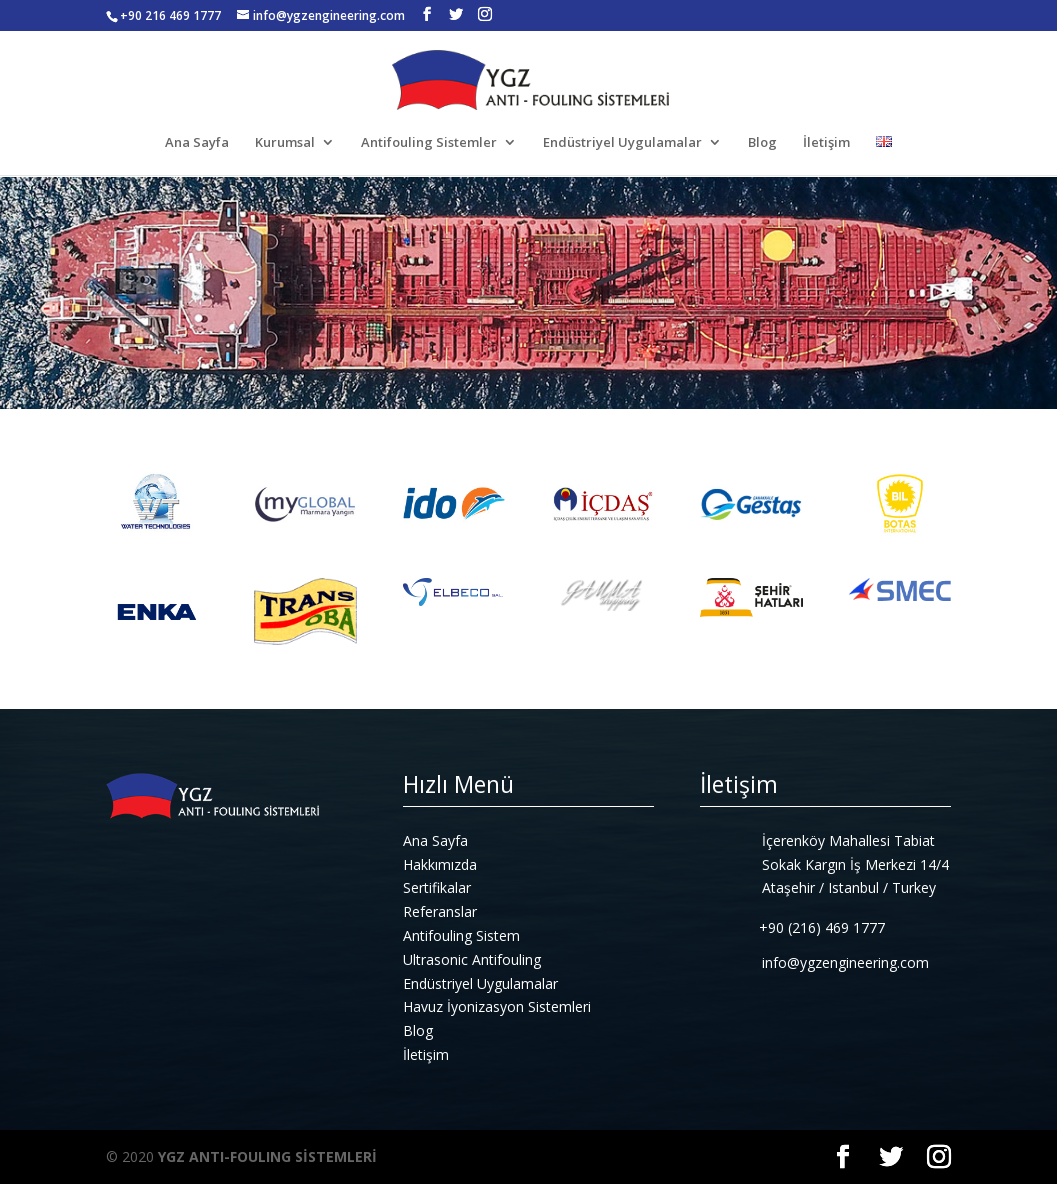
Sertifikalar (437, 887)
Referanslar (440, 911)
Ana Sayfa (197, 143)
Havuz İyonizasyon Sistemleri (497, 1006)
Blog (762, 143)
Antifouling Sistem (461, 935)
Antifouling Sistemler (429, 143)
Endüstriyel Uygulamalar (622, 143)
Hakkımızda (440, 864)
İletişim (826, 143)
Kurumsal (285, 143)
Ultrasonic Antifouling (472, 959)
